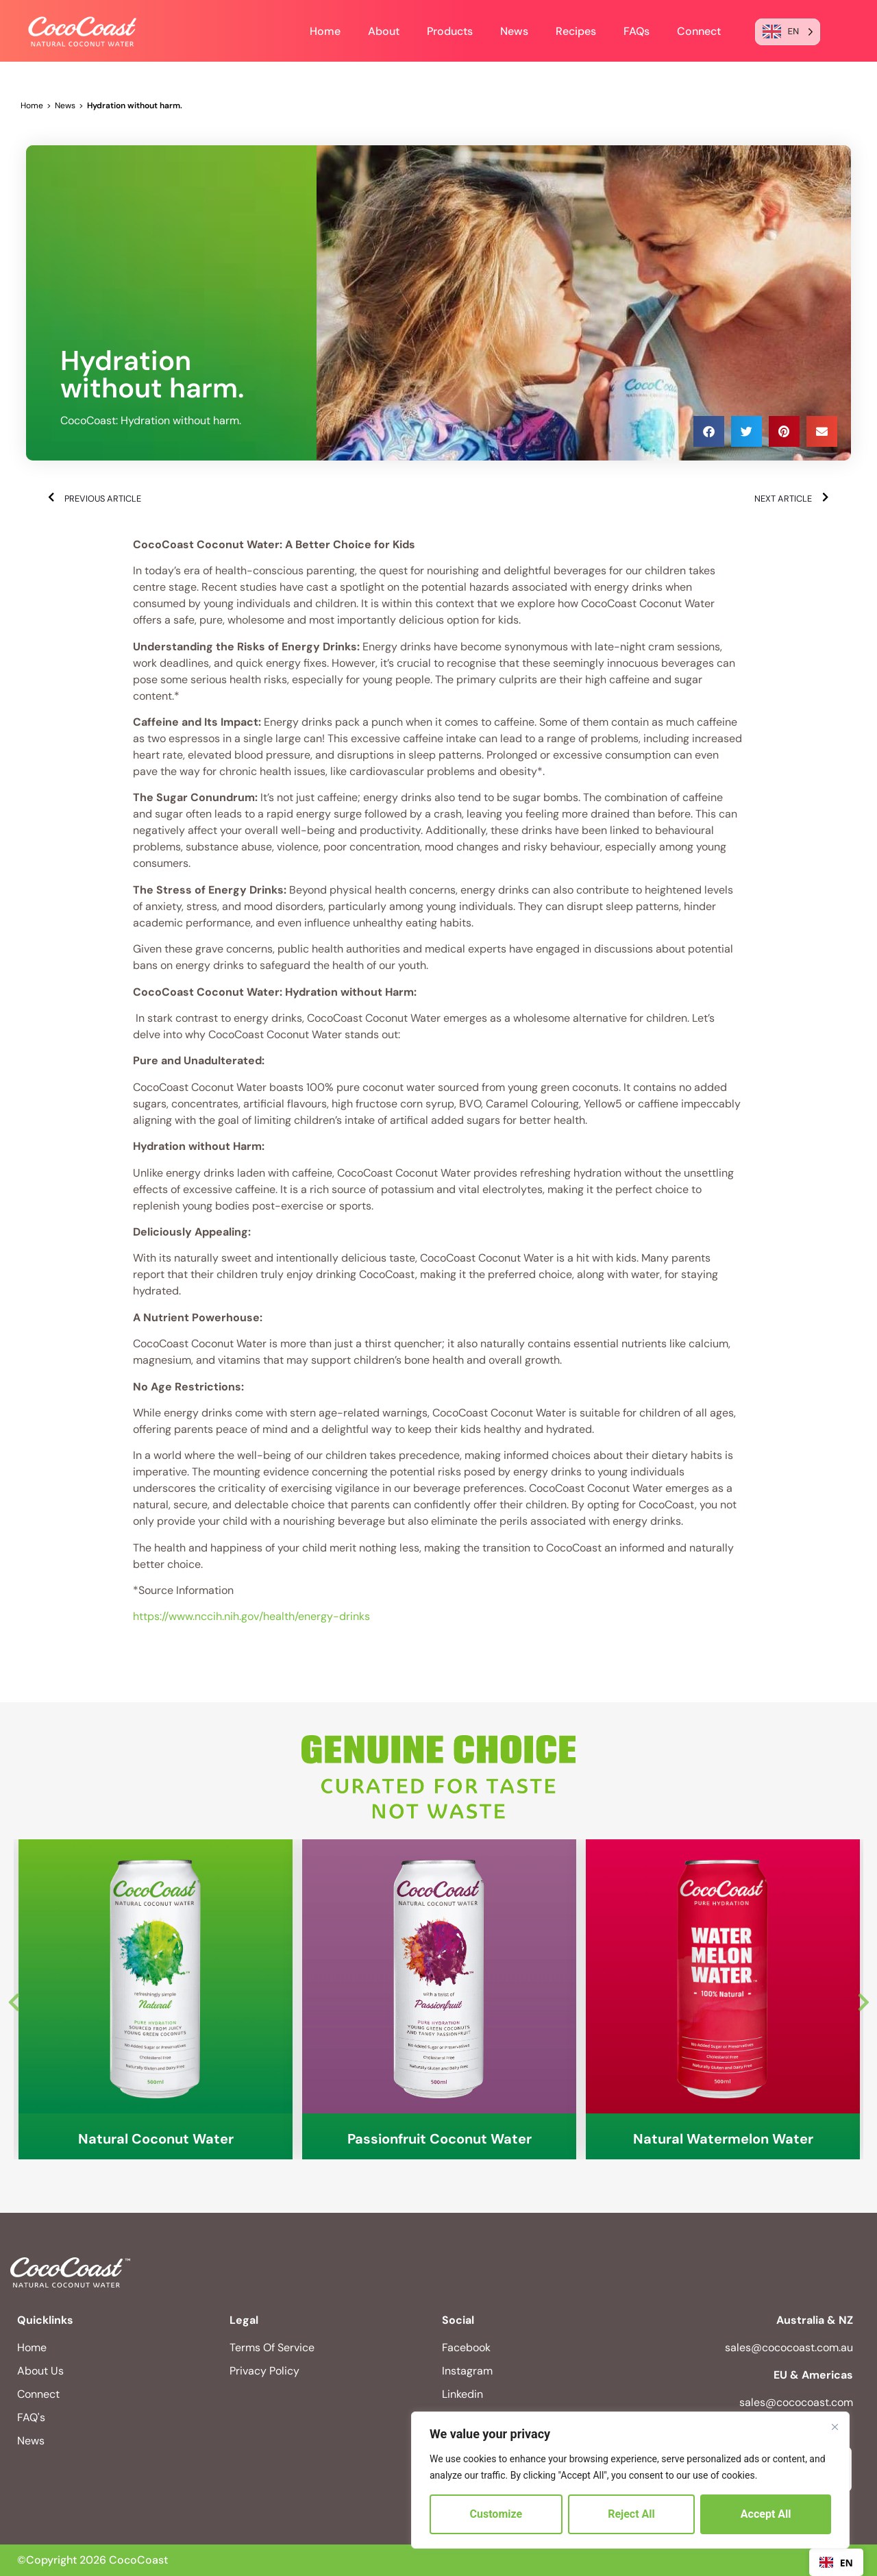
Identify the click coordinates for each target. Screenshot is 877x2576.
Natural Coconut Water (156, 2139)
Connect (699, 31)
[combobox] (836, 2562)
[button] (708, 431)
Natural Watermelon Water (723, 2139)
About (383, 31)
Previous (14, 1999)
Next (863, 1999)
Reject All (631, 2513)
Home (325, 31)
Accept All (766, 2513)
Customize (496, 2513)
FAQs (636, 31)
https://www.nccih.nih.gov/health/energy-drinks (251, 1616)
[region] (630, 2480)
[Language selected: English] (788, 32)
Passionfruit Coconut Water (439, 2139)
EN (836, 2562)
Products (450, 31)
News (514, 31)
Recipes (576, 31)
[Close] (834, 2426)
